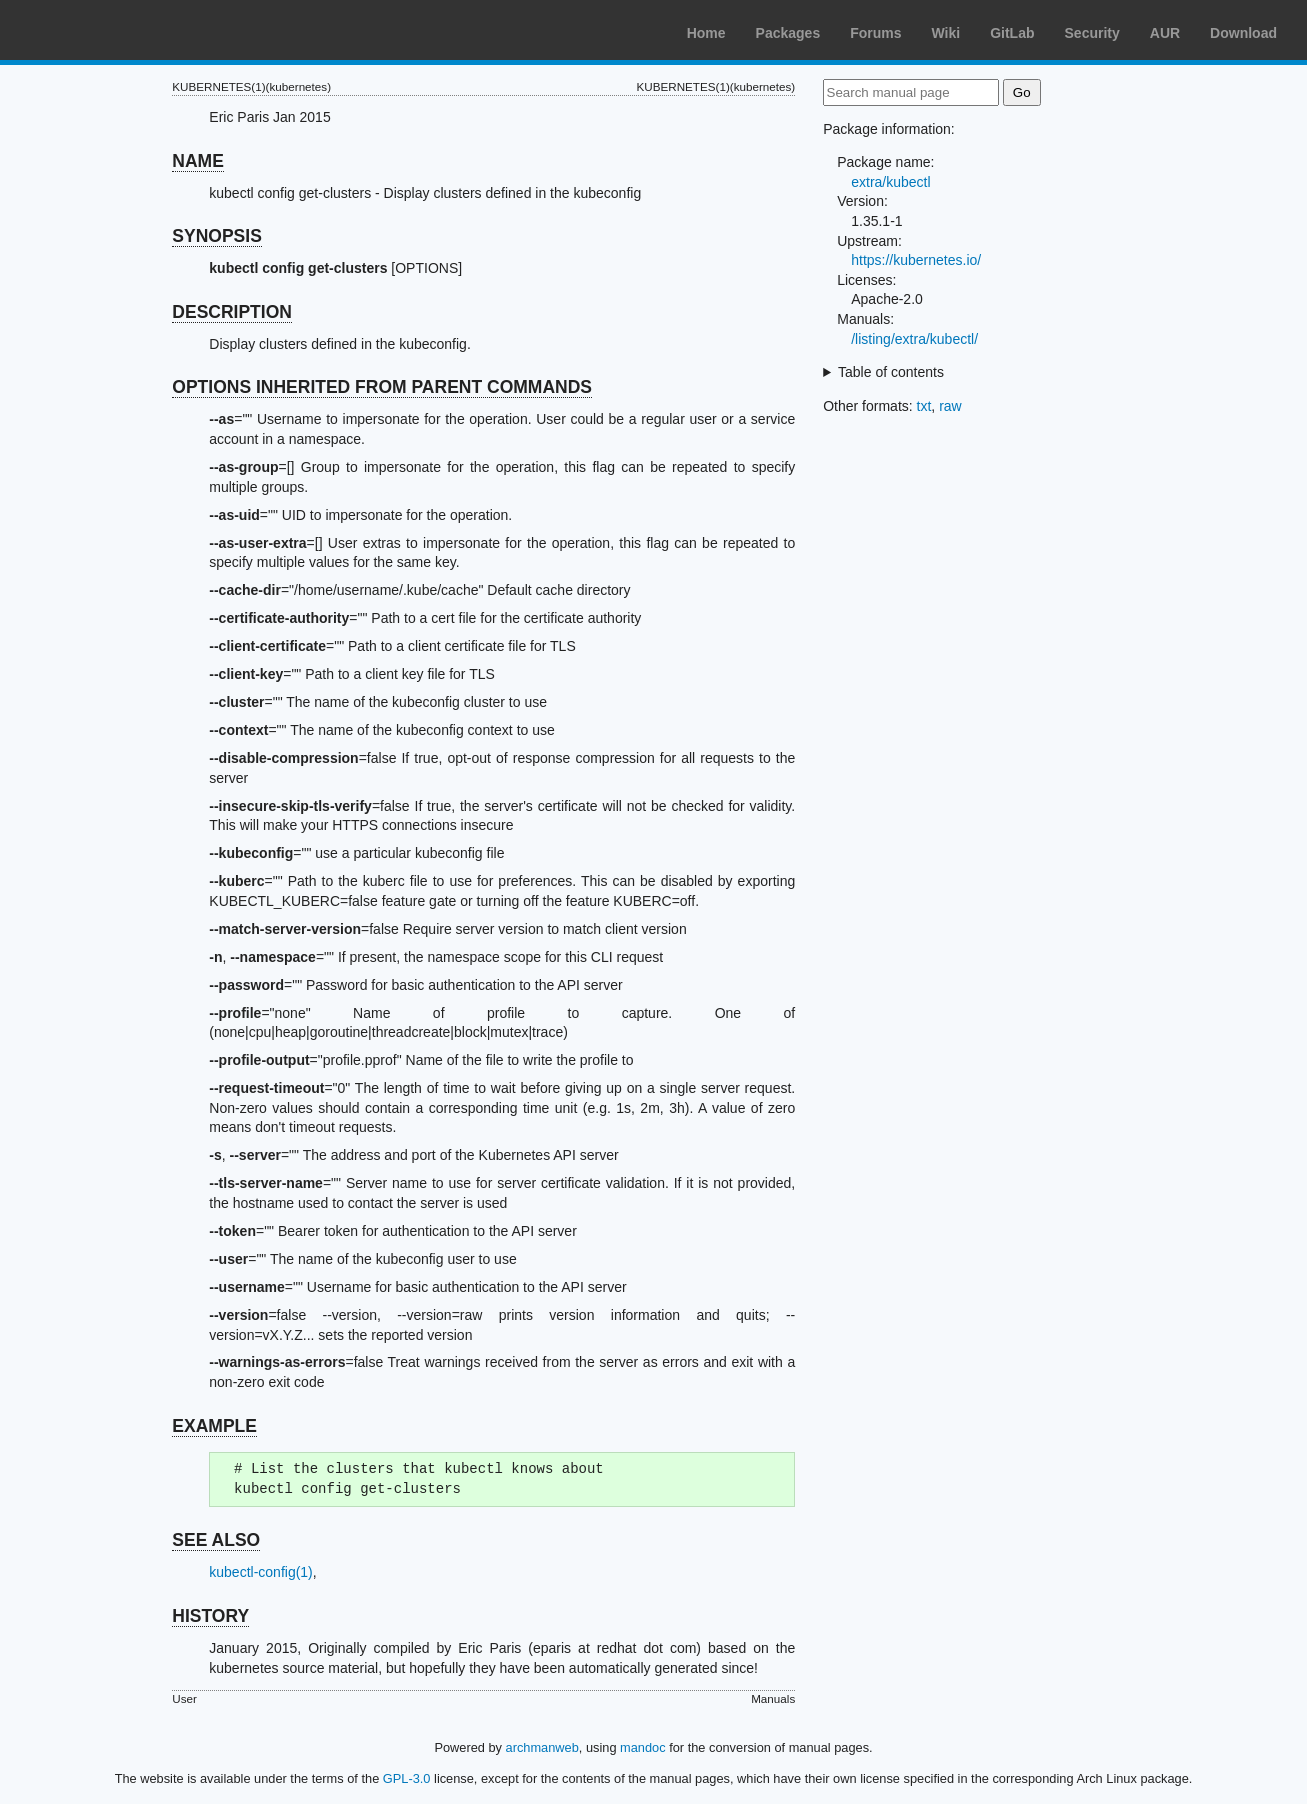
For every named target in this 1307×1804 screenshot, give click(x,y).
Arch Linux (110, 30)
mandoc (643, 1747)
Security (1092, 33)
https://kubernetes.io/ (916, 260)
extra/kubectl (890, 182)
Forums (875, 33)
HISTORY (210, 1616)
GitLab (1012, 33)
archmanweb (542, 1747)
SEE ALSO (216, 1540)
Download (1243, 33)
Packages (788, 33)
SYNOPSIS (216, 236)
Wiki (946, 33)
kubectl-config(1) (261, 1572)
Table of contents (891, 372)
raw (950, 406)
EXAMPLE (214, 1426)
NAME (198, 161)
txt (924, 406)
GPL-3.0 (407, 1778)
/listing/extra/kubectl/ (914, 339)
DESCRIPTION (232, 312)
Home (706, 33)
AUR (1165, 33)
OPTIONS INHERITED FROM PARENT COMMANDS (382, 387)
